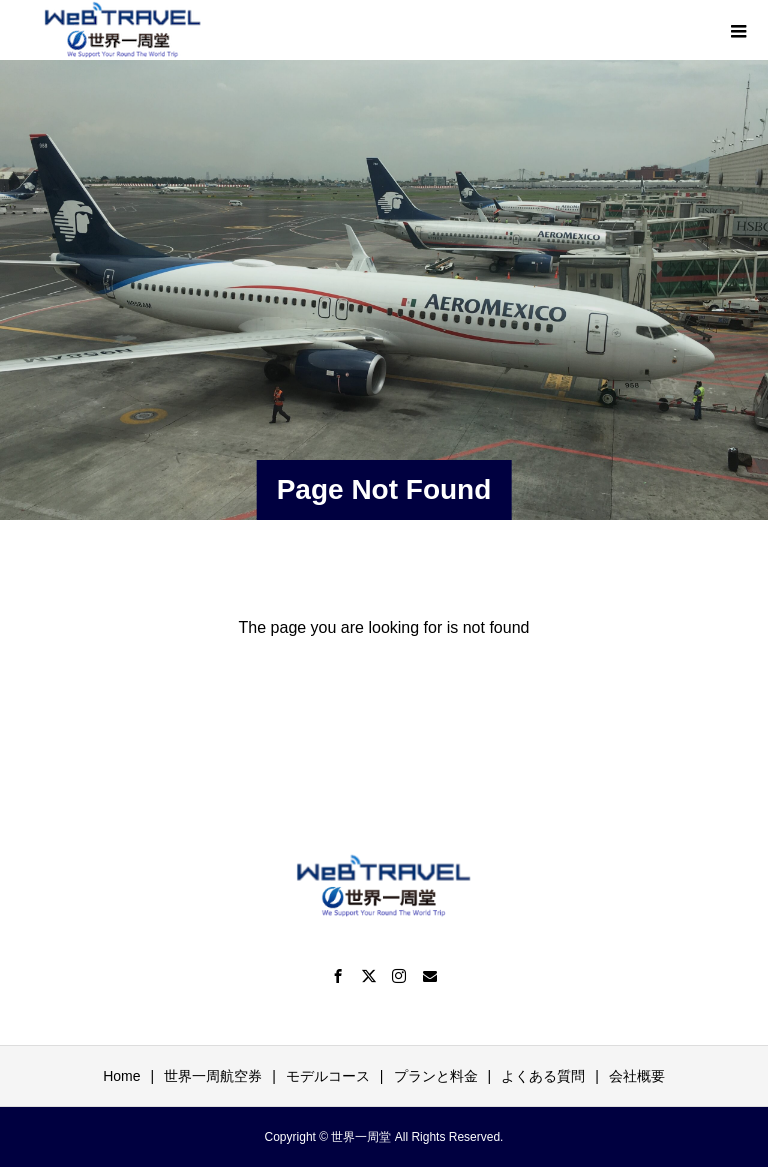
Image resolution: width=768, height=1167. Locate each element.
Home (121, 1076)
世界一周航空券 (213, 1076)
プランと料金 (436, 1076)
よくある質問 (543, 1076)
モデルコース (328, 1076)
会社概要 (637, 1076)
